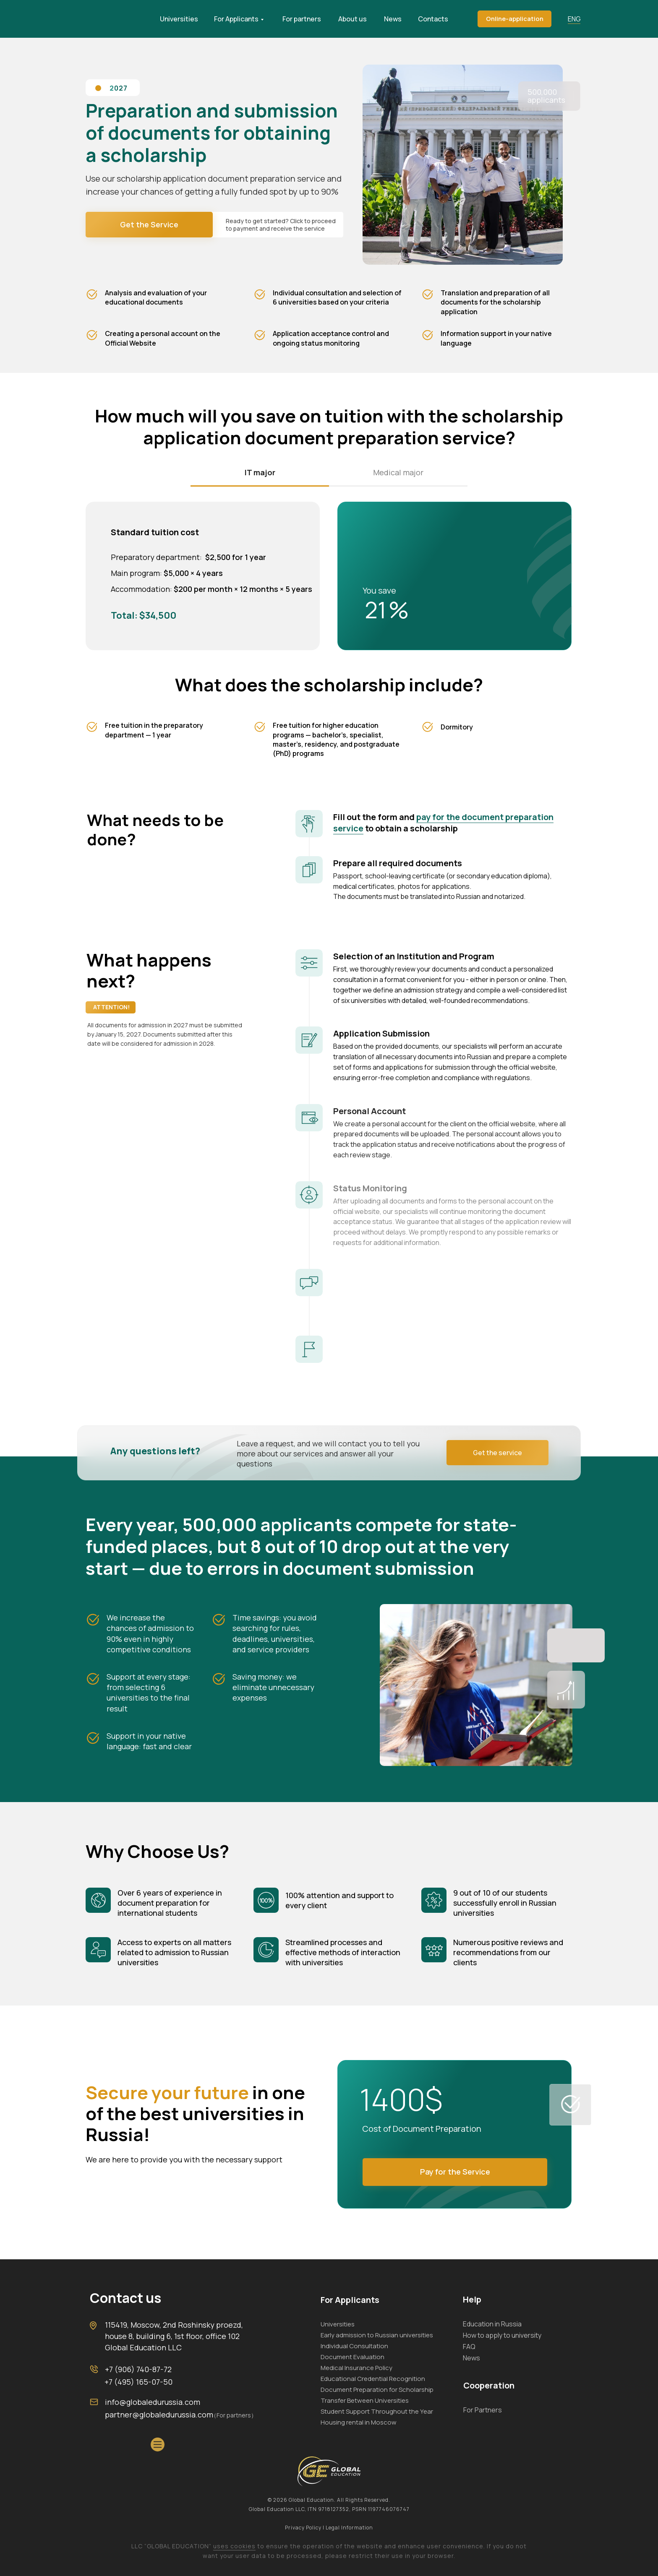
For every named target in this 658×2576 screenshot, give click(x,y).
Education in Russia (492, 2324)
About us (352, 18)
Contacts (433, 18)
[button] (514, 18)
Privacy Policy (304, 2527)
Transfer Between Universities (365, 2400)
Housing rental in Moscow (359, 2422)
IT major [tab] (260, 472)
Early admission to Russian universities (377, 2335)
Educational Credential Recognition (373, 2378)
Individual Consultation (354, 2346)
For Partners (482, 2410)
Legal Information (349, 2527)
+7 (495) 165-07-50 (138, 2382)
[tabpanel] (329, 574)
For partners (301, 18)
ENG (574, 18)
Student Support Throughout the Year (377, 2411)
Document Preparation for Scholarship (377, 2389)
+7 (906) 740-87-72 (138, 2369)
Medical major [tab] (398, 472)
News (393, 18)
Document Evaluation (352, 2356)
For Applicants (236, 18)
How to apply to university (502, 2335)
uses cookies (234, 2546)
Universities (179, 18)
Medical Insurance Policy (356, 2367)
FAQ (469, 2346)
